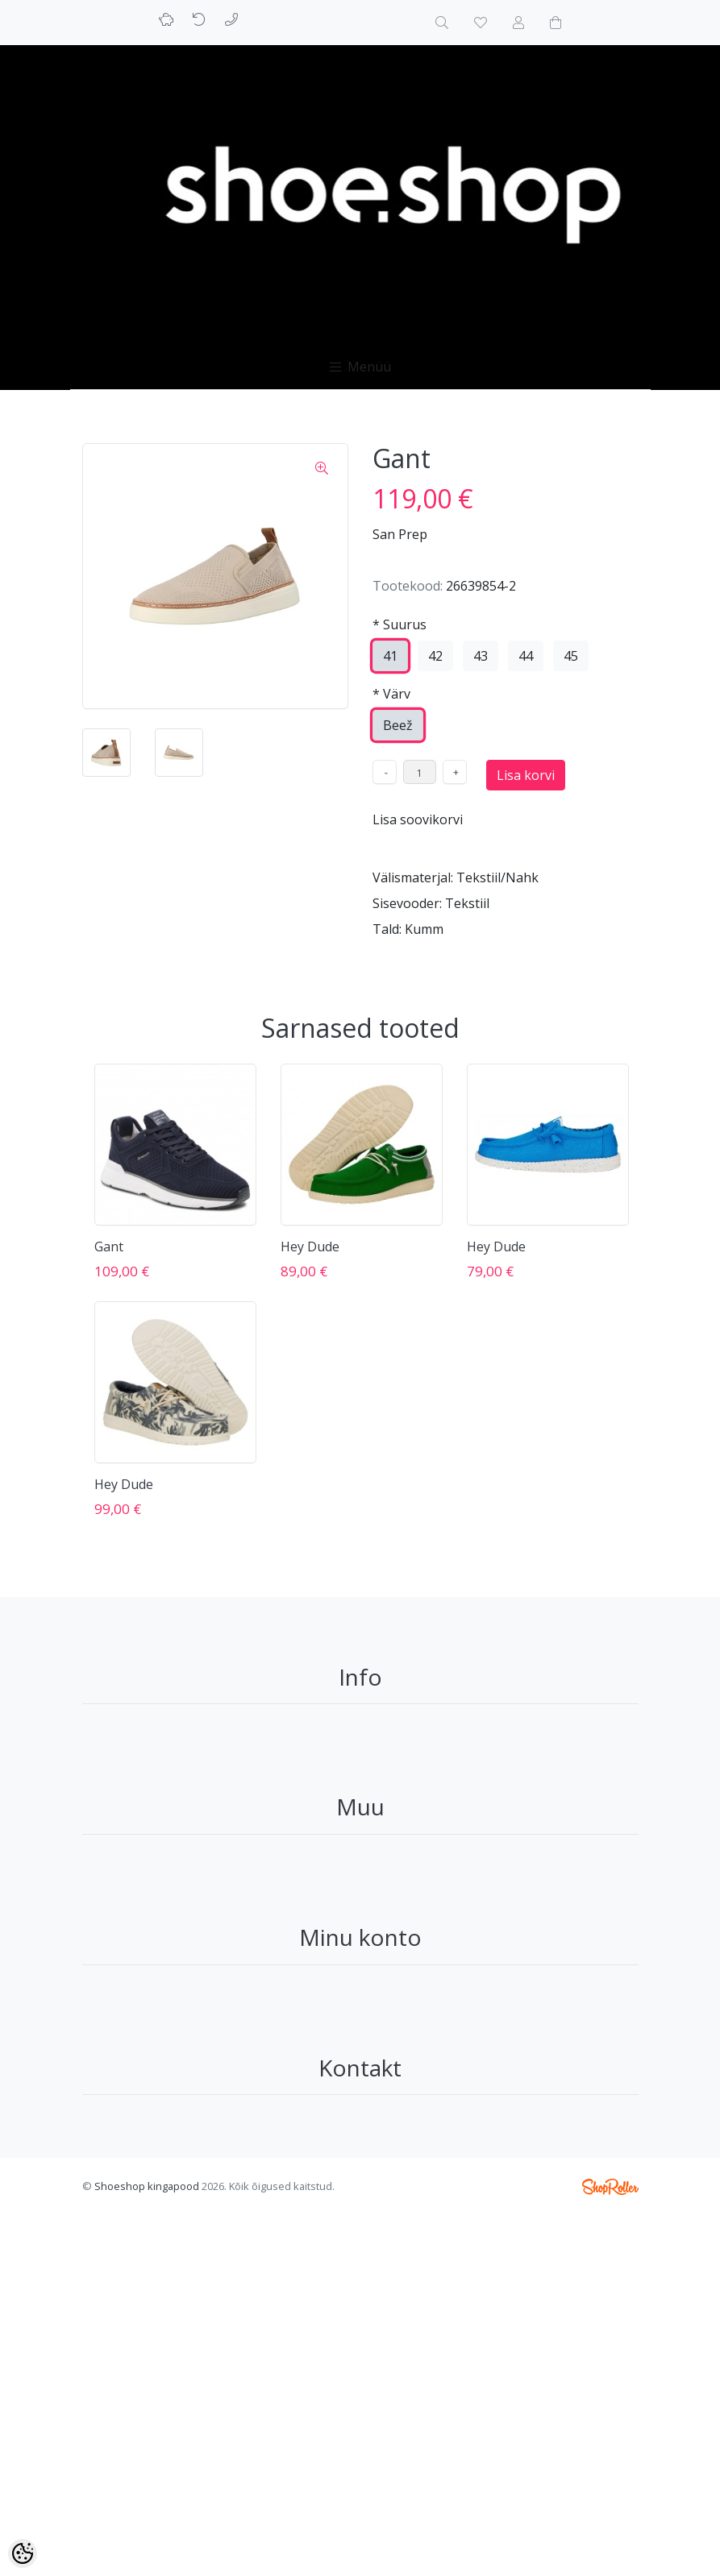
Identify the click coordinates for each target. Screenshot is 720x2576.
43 (480, 656)
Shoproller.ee (610, 2187)
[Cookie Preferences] (22, 2553)
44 (525, 656)
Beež (398, 725)
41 (390, 656)
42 (435, 656)
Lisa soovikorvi (417, 819)
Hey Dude (310, 1246)
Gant (108, 1246)
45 (571, 656)
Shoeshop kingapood (146, 2186)
